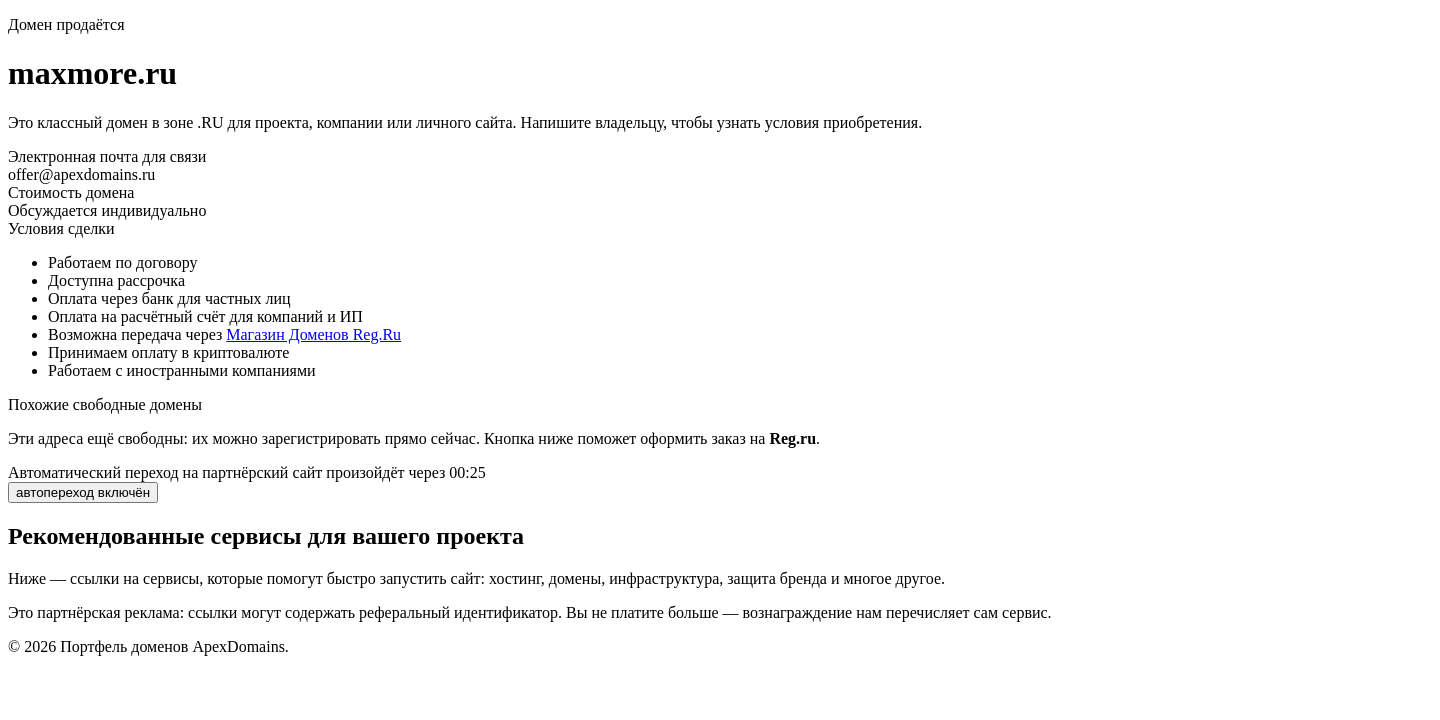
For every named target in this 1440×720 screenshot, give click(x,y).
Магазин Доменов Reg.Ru (313, 334)
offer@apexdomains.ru (81, 174)
